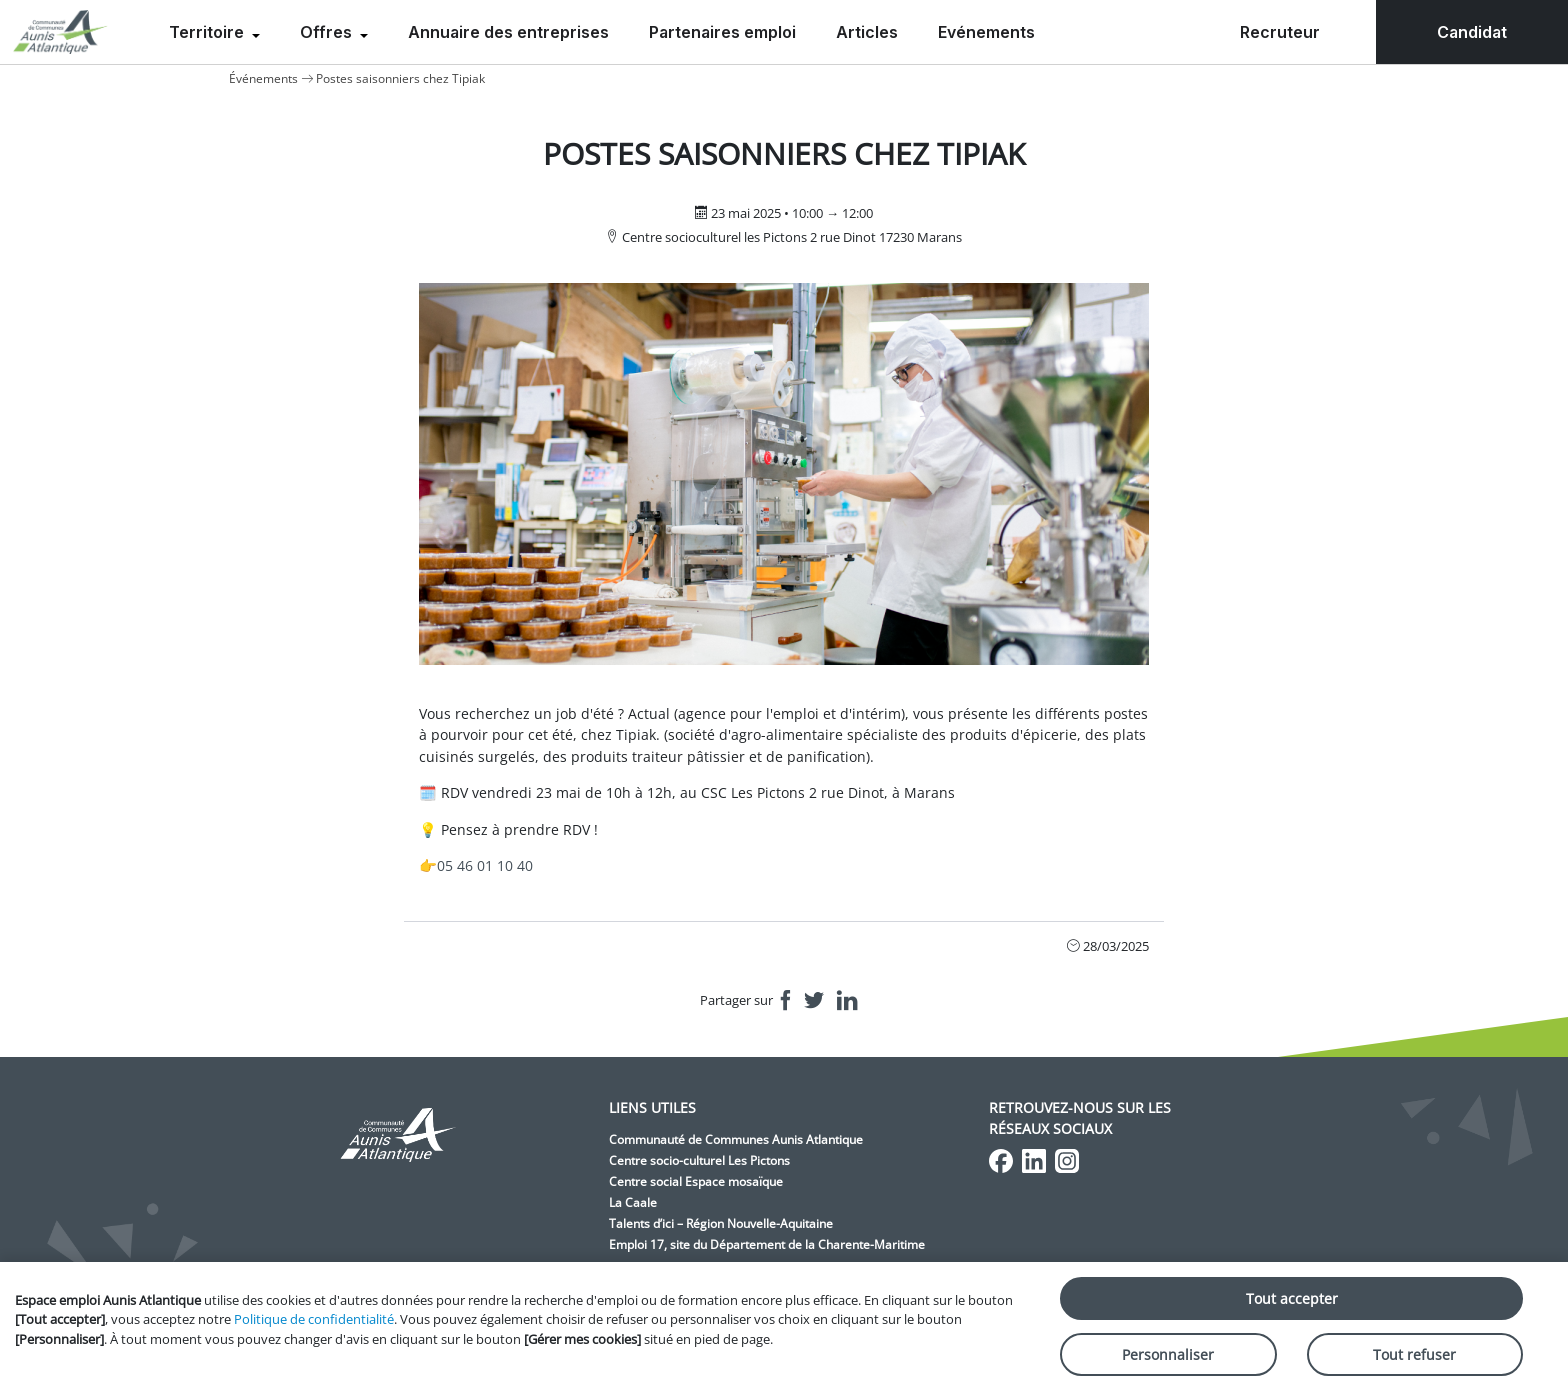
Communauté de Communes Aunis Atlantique (736, 1139)
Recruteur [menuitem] (1280, 32)
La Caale (633, 1202)
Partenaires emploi (722, 32)
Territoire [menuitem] (208, 32)
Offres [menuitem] (328, 32)
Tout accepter (1292, 1298)
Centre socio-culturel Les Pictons (699, 1160)
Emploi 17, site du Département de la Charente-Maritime (767, 1244)
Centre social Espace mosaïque (696, 1181)
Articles (867, 32)
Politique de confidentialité (314, 1319)
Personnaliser (1168, 1354)
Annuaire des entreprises (508, 32)
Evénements (986, 32)
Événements (263, 78)
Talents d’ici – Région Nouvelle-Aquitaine (721, 1223)
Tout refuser (1414, 1354)
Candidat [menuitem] (1472, 32)
